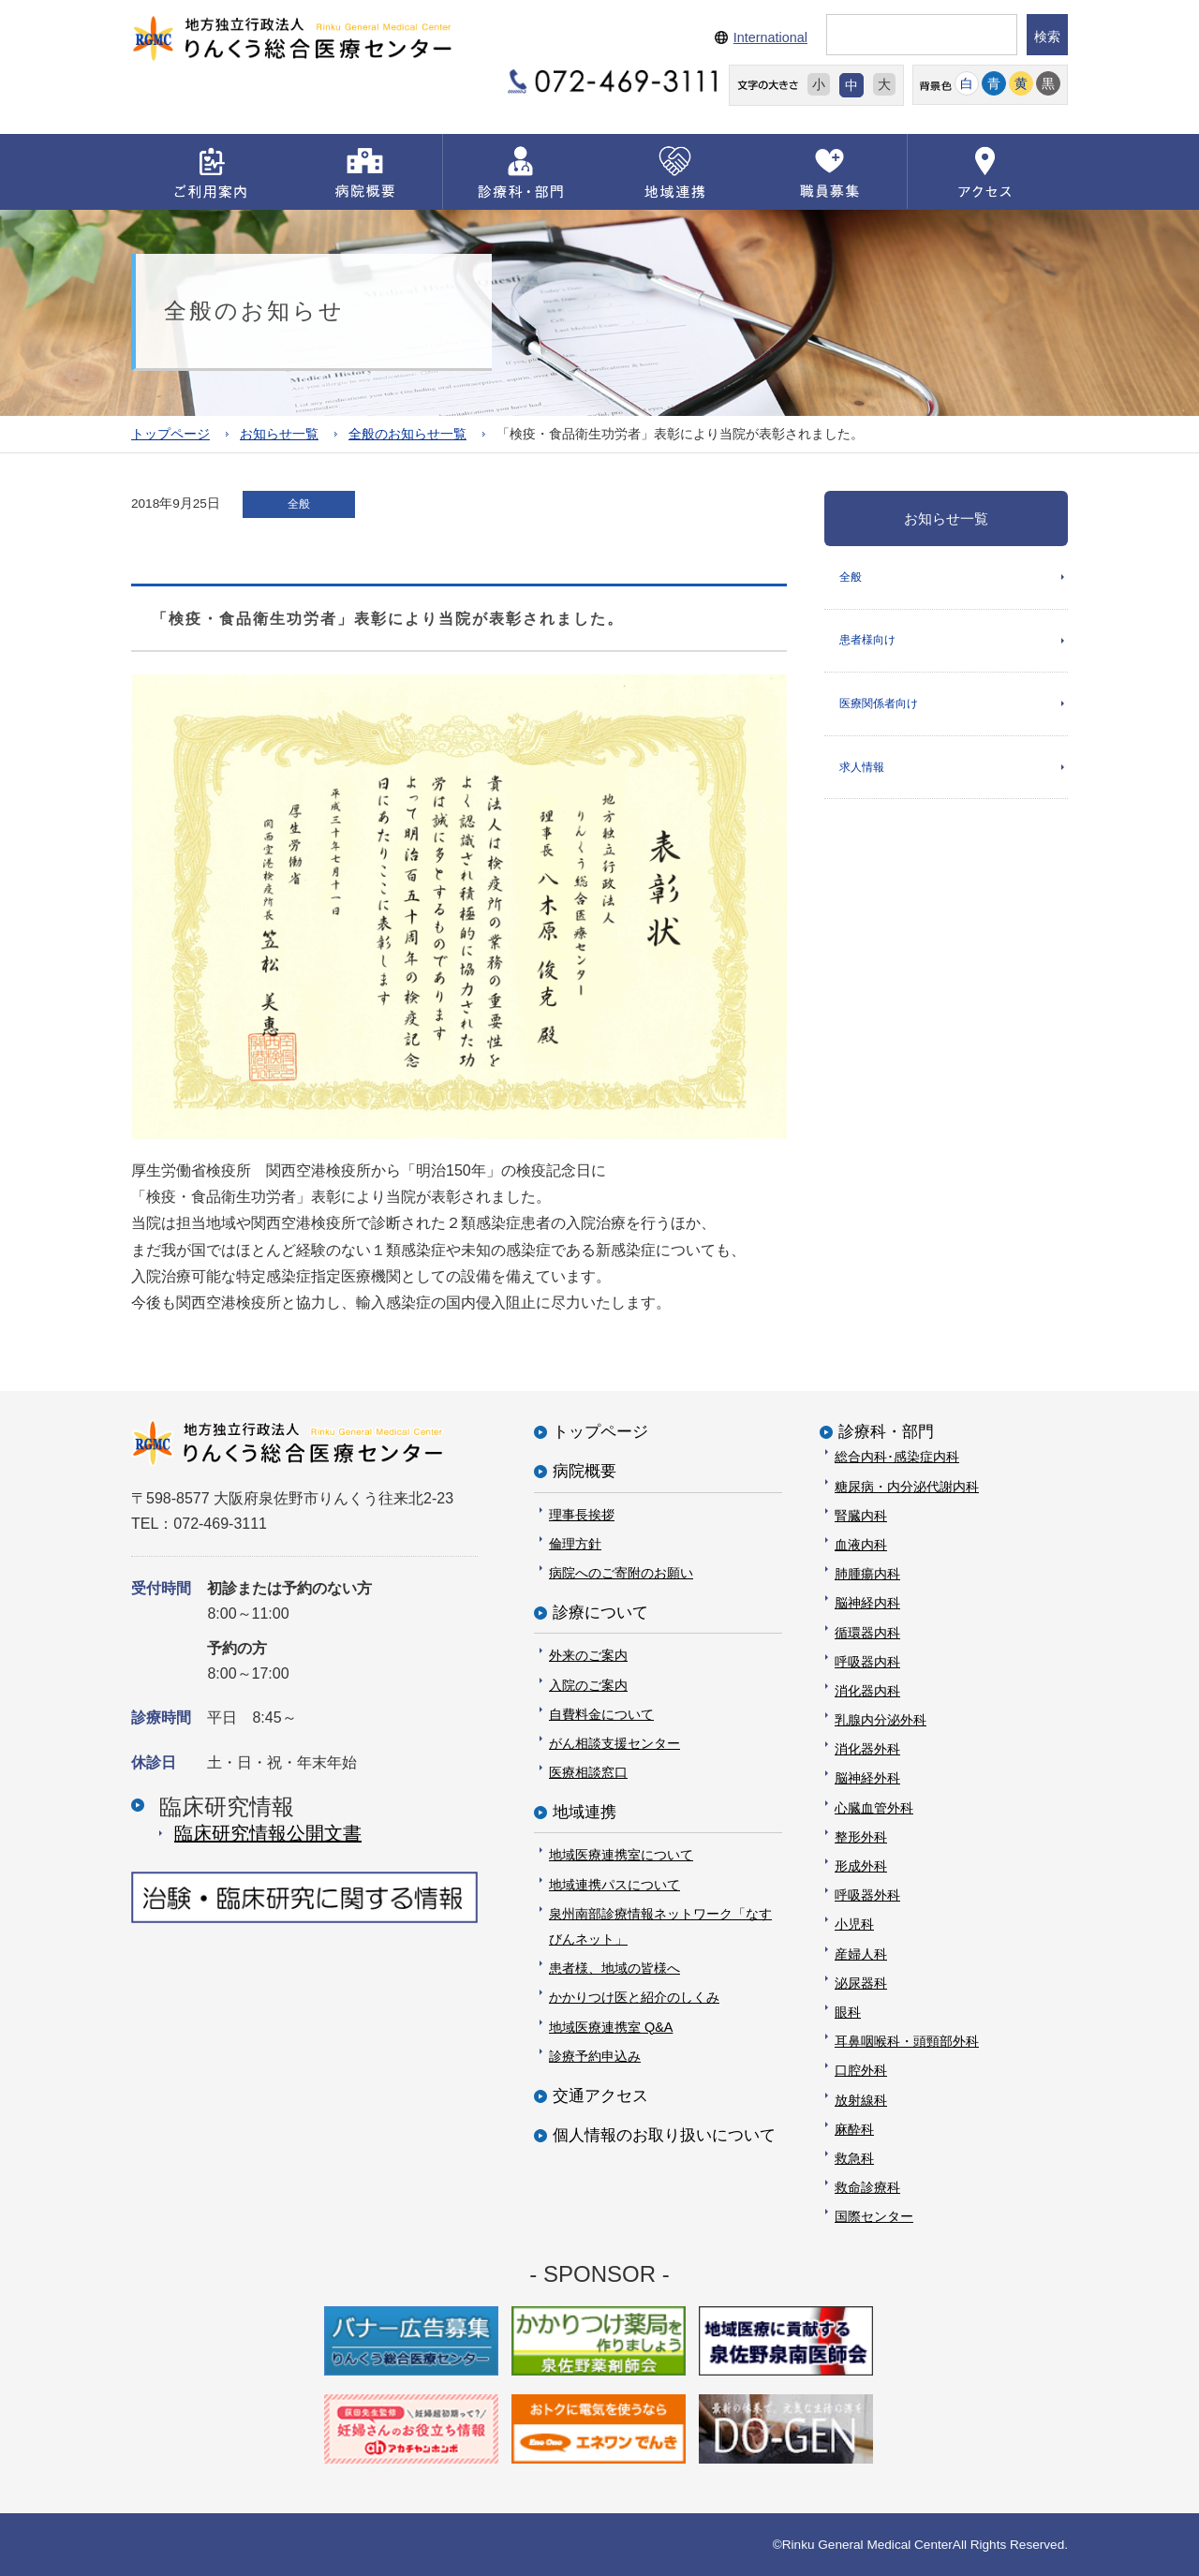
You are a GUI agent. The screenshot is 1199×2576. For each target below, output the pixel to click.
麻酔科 (854, 2128)
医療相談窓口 (588, 1772)
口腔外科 (861, 2070)
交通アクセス (600, 2096)
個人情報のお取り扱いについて (664, 2135)
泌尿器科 (861, 1982)
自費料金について (601, 1713)
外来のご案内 (588, 1655)
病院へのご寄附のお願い (621, 1572)
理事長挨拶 (581, 1513)
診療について (600, 1612)
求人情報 (861, 768)
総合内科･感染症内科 (897, 1456)
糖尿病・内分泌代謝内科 (907, 1485)
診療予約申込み (595, 2055)
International (770, 37)
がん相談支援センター (614, 1742)
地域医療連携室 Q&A (611, 2026)
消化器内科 (867, 1689)
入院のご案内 (588, 1684)
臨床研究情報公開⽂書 (268, 1832)
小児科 (854, 1924)
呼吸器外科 (867, 1895)
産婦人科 (861, 1953)
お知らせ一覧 (279, 433)
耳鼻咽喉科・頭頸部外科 (907, 2041)
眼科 (848, 2012)
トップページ (170, 433)
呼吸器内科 (867, 1660)
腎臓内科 (861, 1514)
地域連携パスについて (614, 1883)
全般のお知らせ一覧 (407, 433)
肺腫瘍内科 (867, 1573)
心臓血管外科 (874, 1806)
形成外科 (861, 1865)
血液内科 (861, 1544)
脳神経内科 (867, 1602)
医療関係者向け (878, 704)
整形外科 (861, 1835)
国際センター (874, 2216)
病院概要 (584, 1471)
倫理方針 (575, 1542)
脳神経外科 (867, 1777)
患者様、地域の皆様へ (614, 1968)
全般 (850, 576)
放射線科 (861, 2099)
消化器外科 (867, 1748)
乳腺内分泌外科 (880, 1719)
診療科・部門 (886, 1432)
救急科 (854, 2157)
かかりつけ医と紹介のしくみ (634, 1997)
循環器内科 (867, 1631)
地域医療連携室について (621, 1854)
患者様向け (867, 640)
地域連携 (584, 1812)
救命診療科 (867, 2187)
